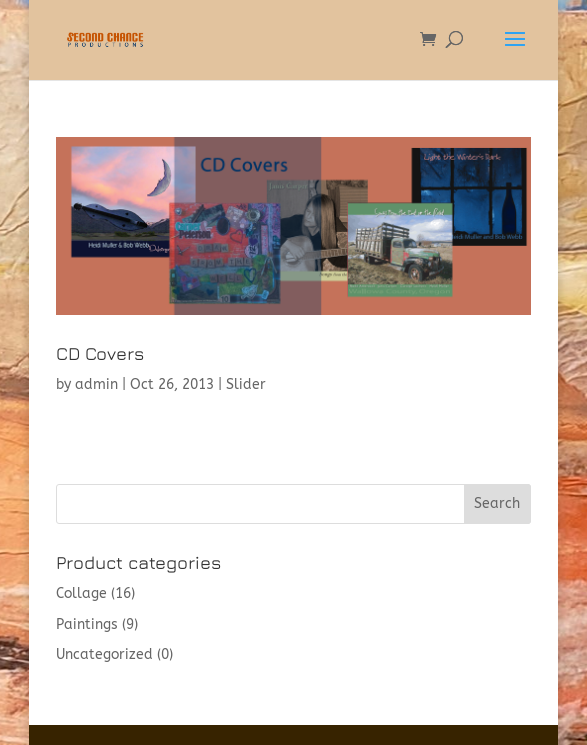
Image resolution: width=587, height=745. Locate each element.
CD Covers (100, 353)
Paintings (87, 624)
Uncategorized (104, 654)
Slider (246, 384)
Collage (81, 593)
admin (96, 384)
